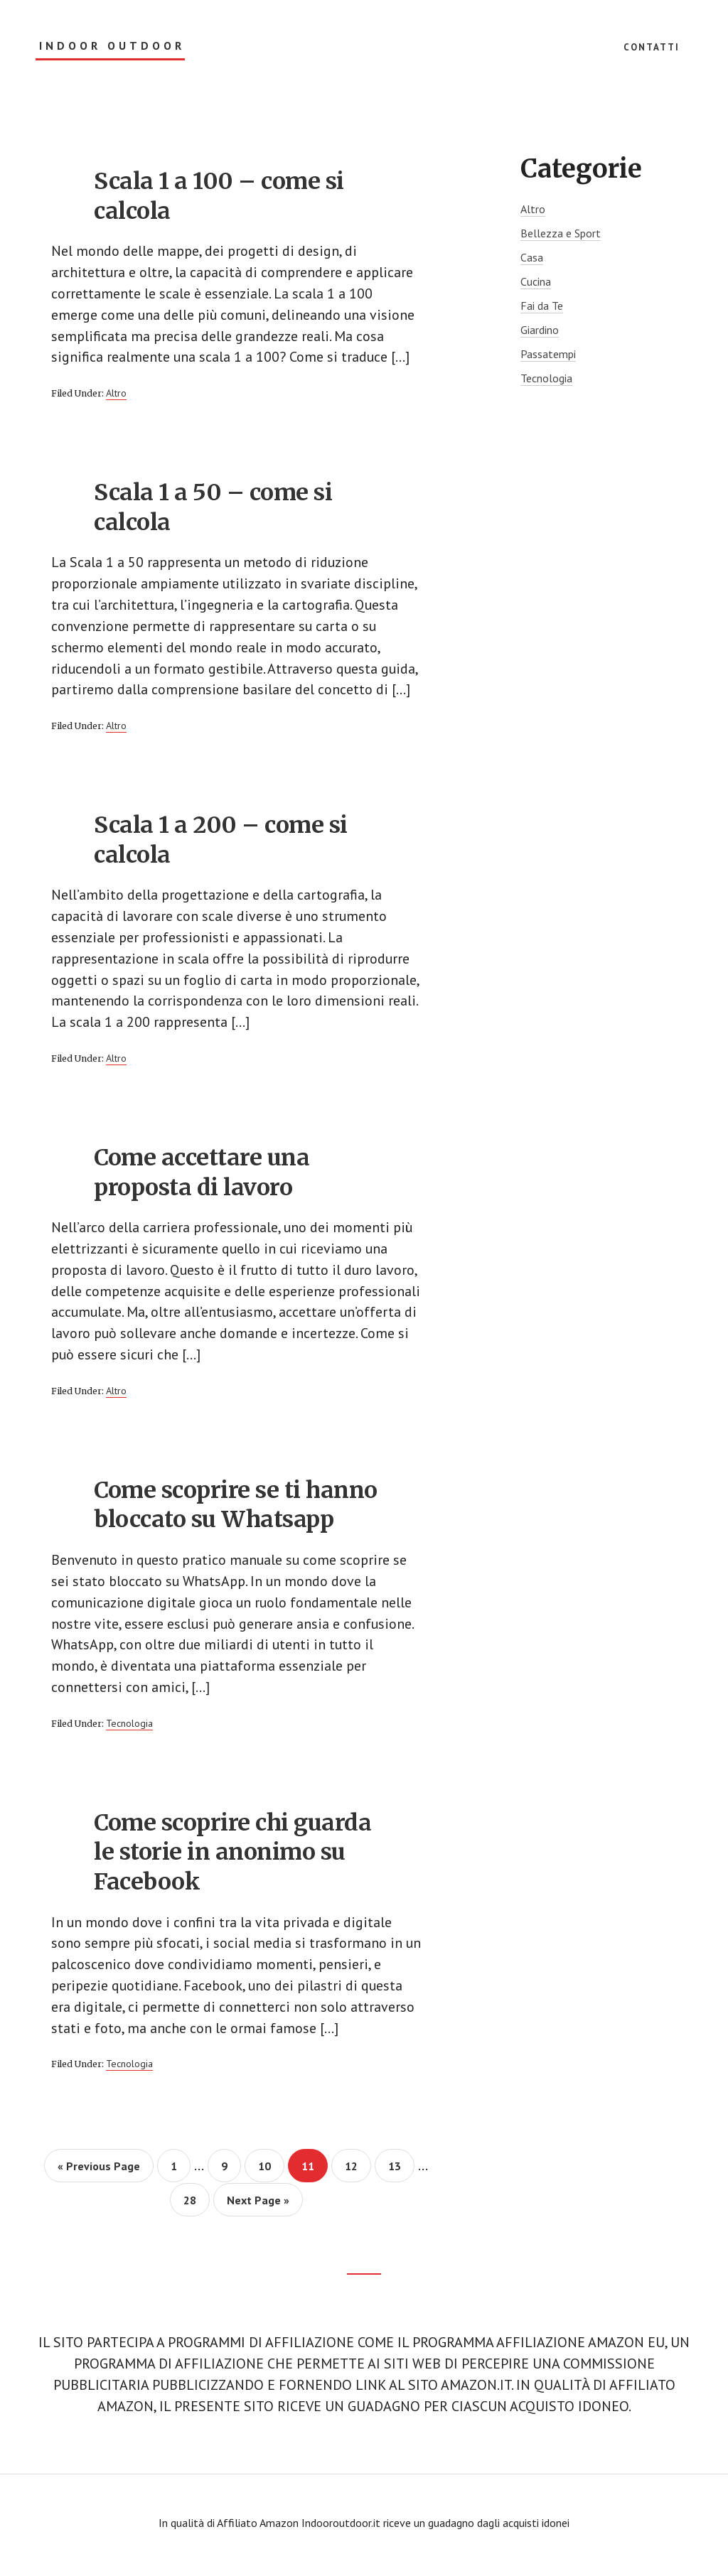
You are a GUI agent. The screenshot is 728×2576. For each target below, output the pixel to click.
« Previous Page (99, 2176)
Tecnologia (129, 1727)
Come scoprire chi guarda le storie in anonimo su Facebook (232, 1856)
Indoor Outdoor (112, 46)
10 (270, 2171)
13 (400, 2171)
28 (196, 2204)
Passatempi (548, 354)
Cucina (535, 281)
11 (314, 2171)
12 (357, 2171)
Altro (116, 393)
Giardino (539, 330)
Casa (531, 257)
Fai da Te (541, 305)
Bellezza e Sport (560, 233)
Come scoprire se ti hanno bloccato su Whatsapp (236, 1509)
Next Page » (257, 2209)
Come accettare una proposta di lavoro (201, 1175)
